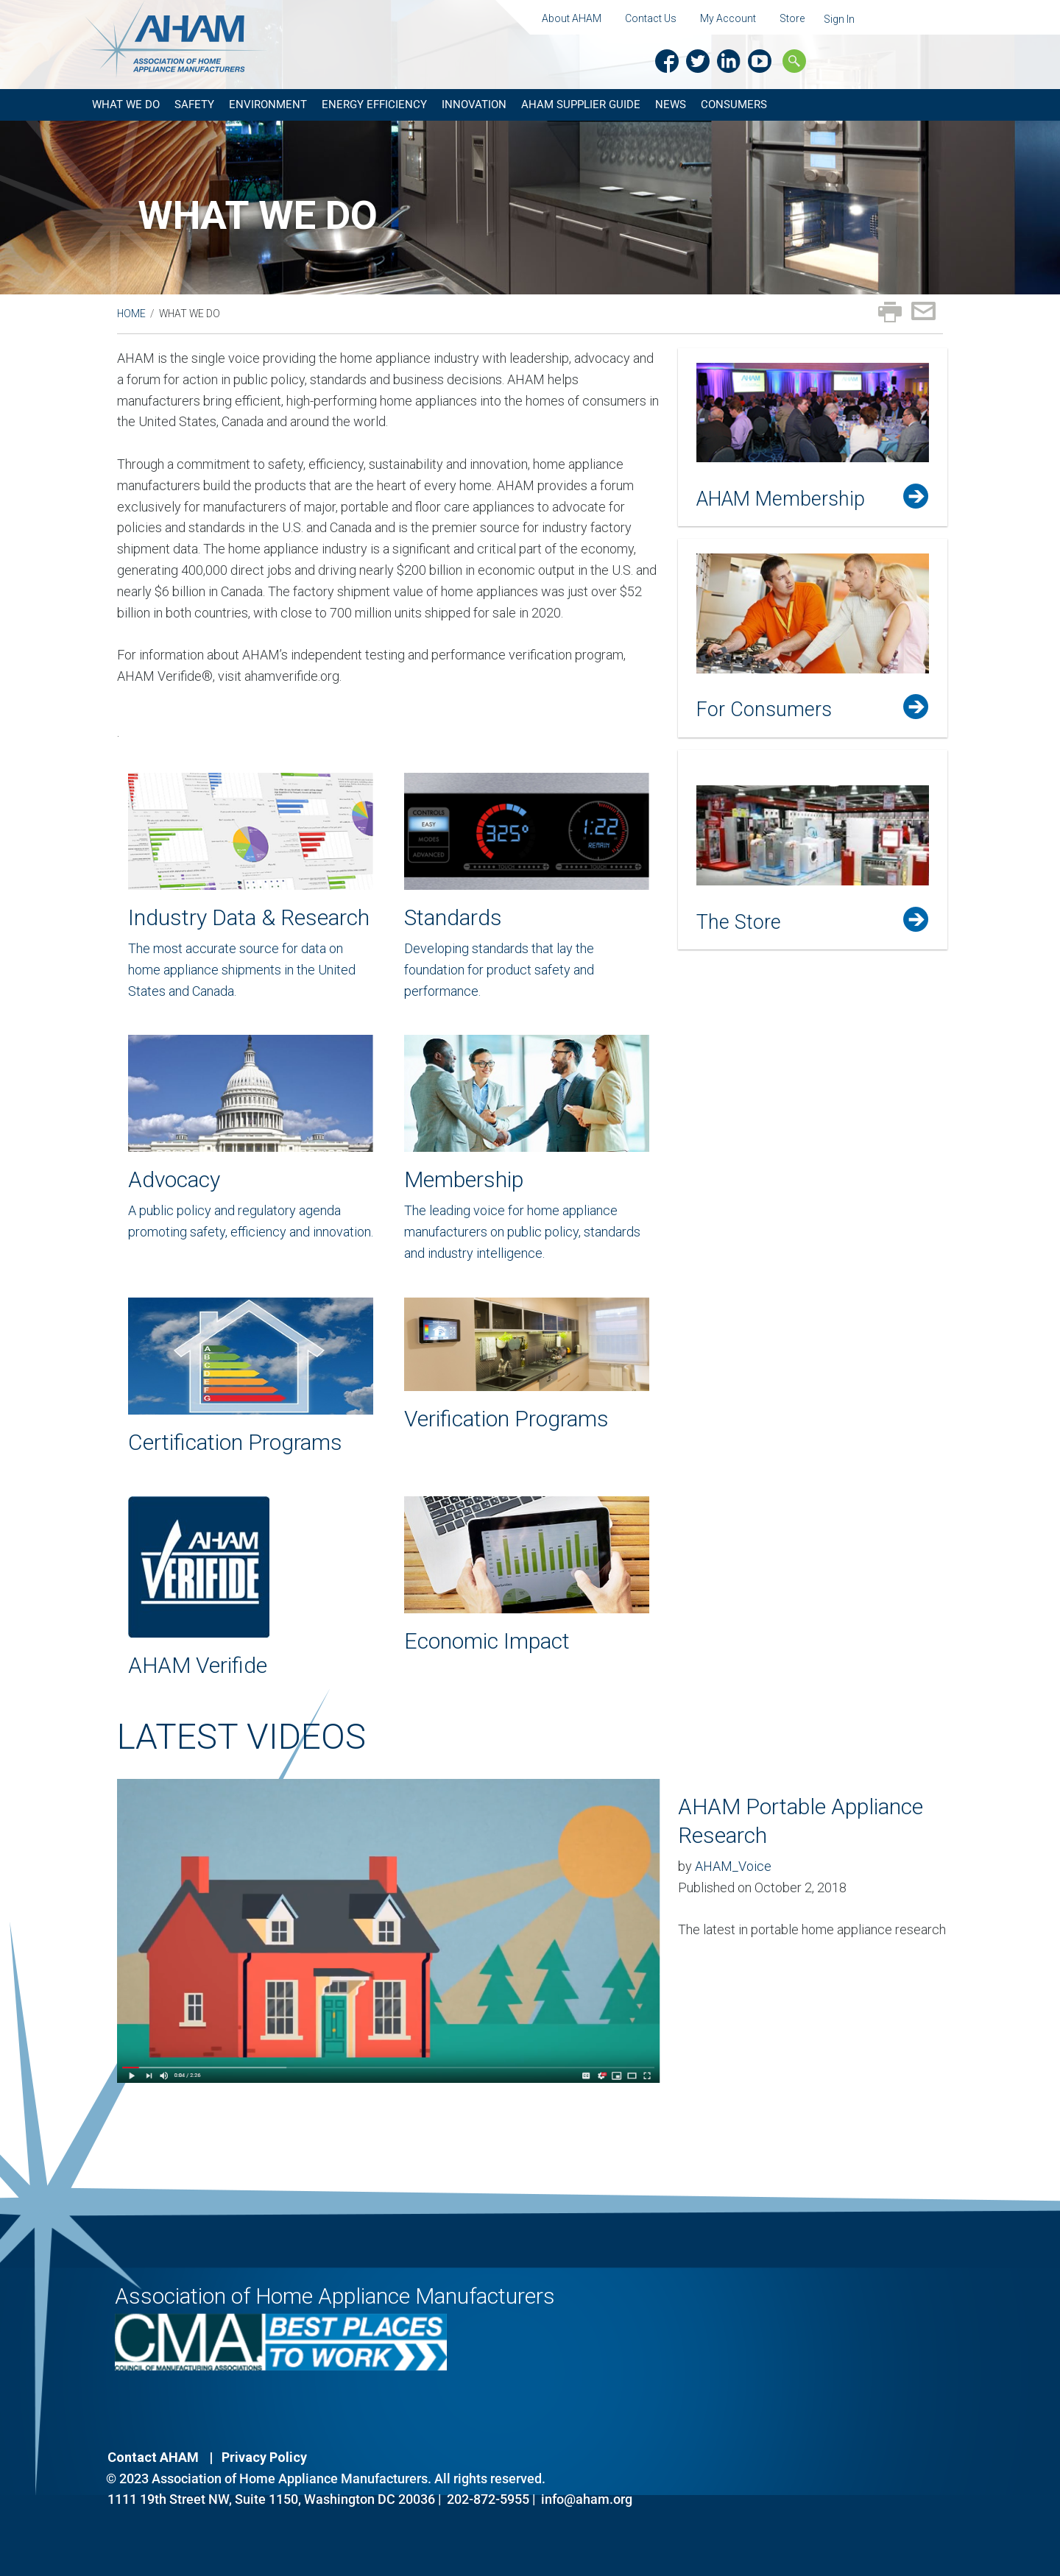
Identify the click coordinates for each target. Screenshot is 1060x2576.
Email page (923, 311)
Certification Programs (235, 1442)
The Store (738, 922)
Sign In (839, 19)
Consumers (734, 104)
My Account (728, 18)
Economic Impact (487, 1641)
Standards (453, 917)
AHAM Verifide (197, 1665)
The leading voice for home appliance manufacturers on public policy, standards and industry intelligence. (522, 1232)
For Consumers (764, 709)
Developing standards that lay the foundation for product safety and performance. (499, 970)
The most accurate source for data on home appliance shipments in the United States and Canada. (242, 970)
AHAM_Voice (733, 1866)
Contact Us (650, 18)
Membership (463, 1179)
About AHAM (571, 18)
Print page (890, 312)
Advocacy (174, 1179)
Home (131, 313)
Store (792, 18)
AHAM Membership (780, 499)
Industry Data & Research (249, 917)
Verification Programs (506, 1419)
